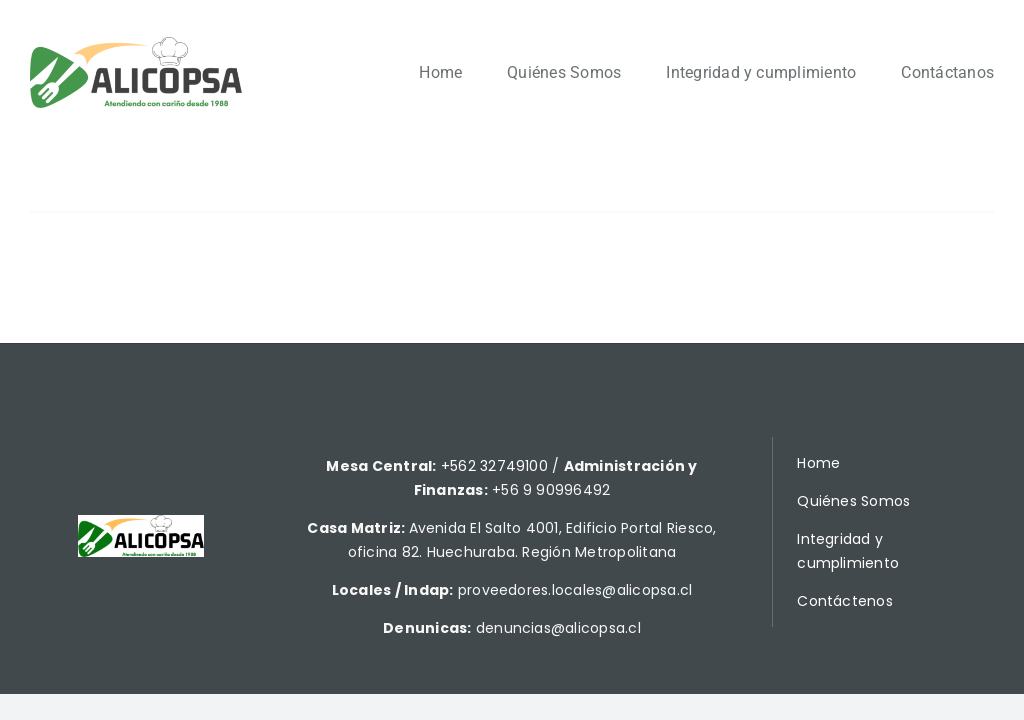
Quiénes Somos (853, 501)
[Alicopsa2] (136, 44)
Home (818, 463)
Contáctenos (845, 601)
